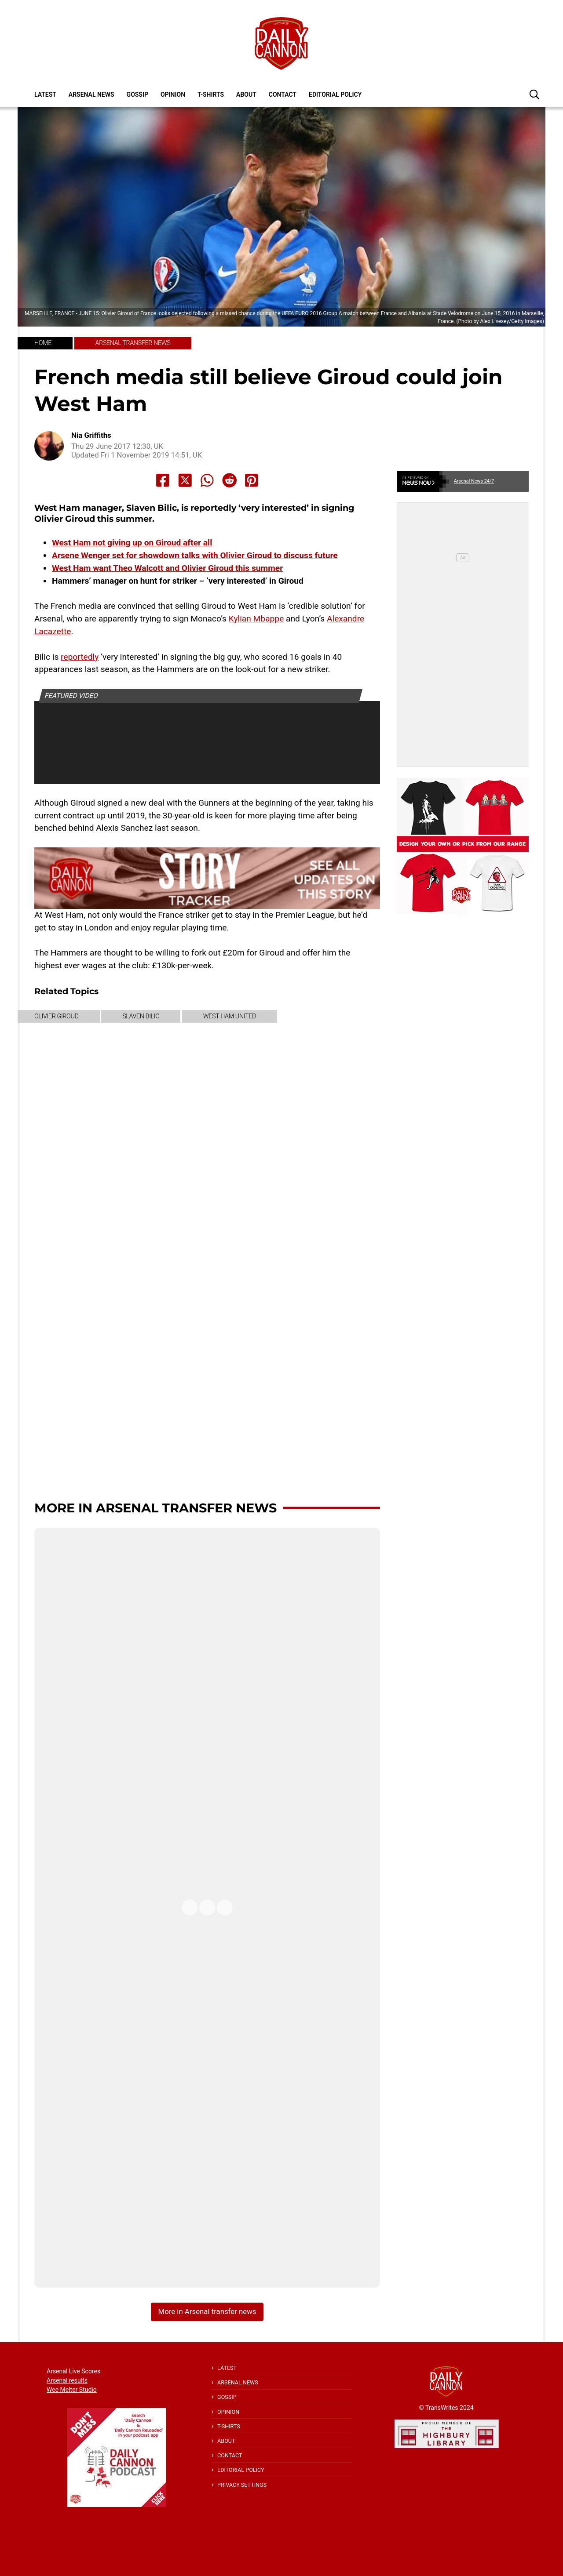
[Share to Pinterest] (251, 480)
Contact (282, 94)
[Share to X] (185, 480)
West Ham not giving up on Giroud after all (132, 543)
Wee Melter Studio (72, 2389)
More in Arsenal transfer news (155, 1507)
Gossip (137, 94)
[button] (534, 94)
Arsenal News (91, 94)
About (246, 94)
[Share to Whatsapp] (207, 480)
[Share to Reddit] (229, 480)
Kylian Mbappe (256, 619)
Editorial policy (335, 94)
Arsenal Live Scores (73, 2371)
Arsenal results (67, 2380)
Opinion (173, 94)
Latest (45, 94)
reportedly (80, 657)
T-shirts (210, 94)
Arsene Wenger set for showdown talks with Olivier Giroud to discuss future (195, 555)
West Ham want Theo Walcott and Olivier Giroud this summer (167, 568)
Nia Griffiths (91, 435)
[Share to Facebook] (162, 480)
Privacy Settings (242, 2485)
